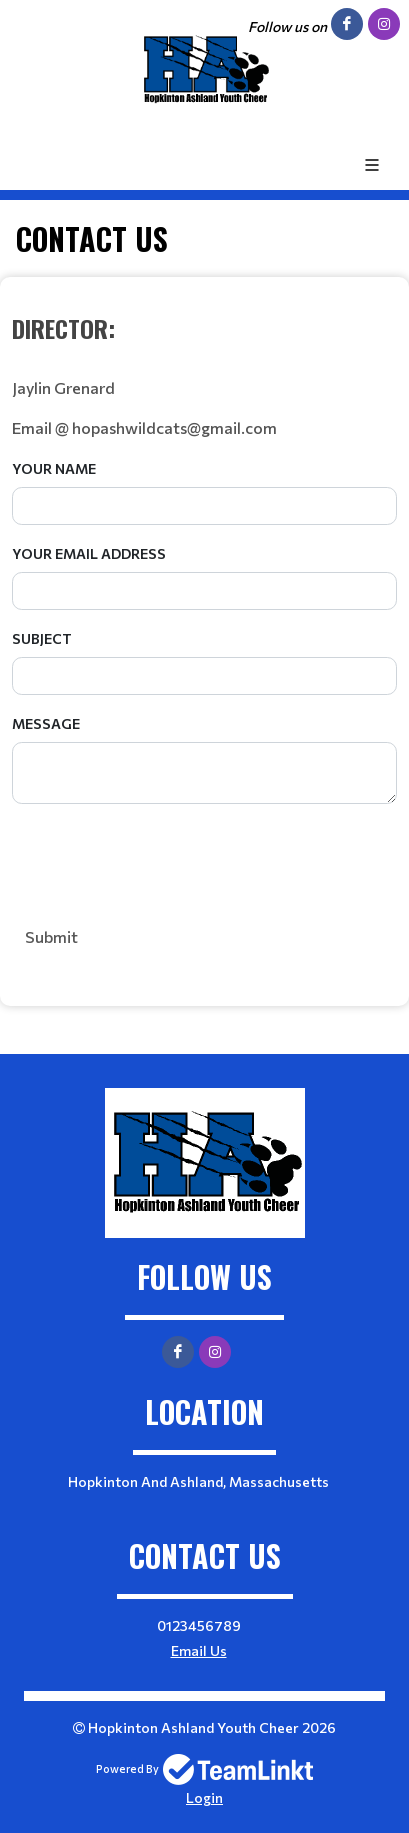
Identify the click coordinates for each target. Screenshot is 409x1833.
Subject (42, 638)
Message (46, 723)
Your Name (54, 468)
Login (204, 1797)
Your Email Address (89, 553)
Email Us (199, 1650)
